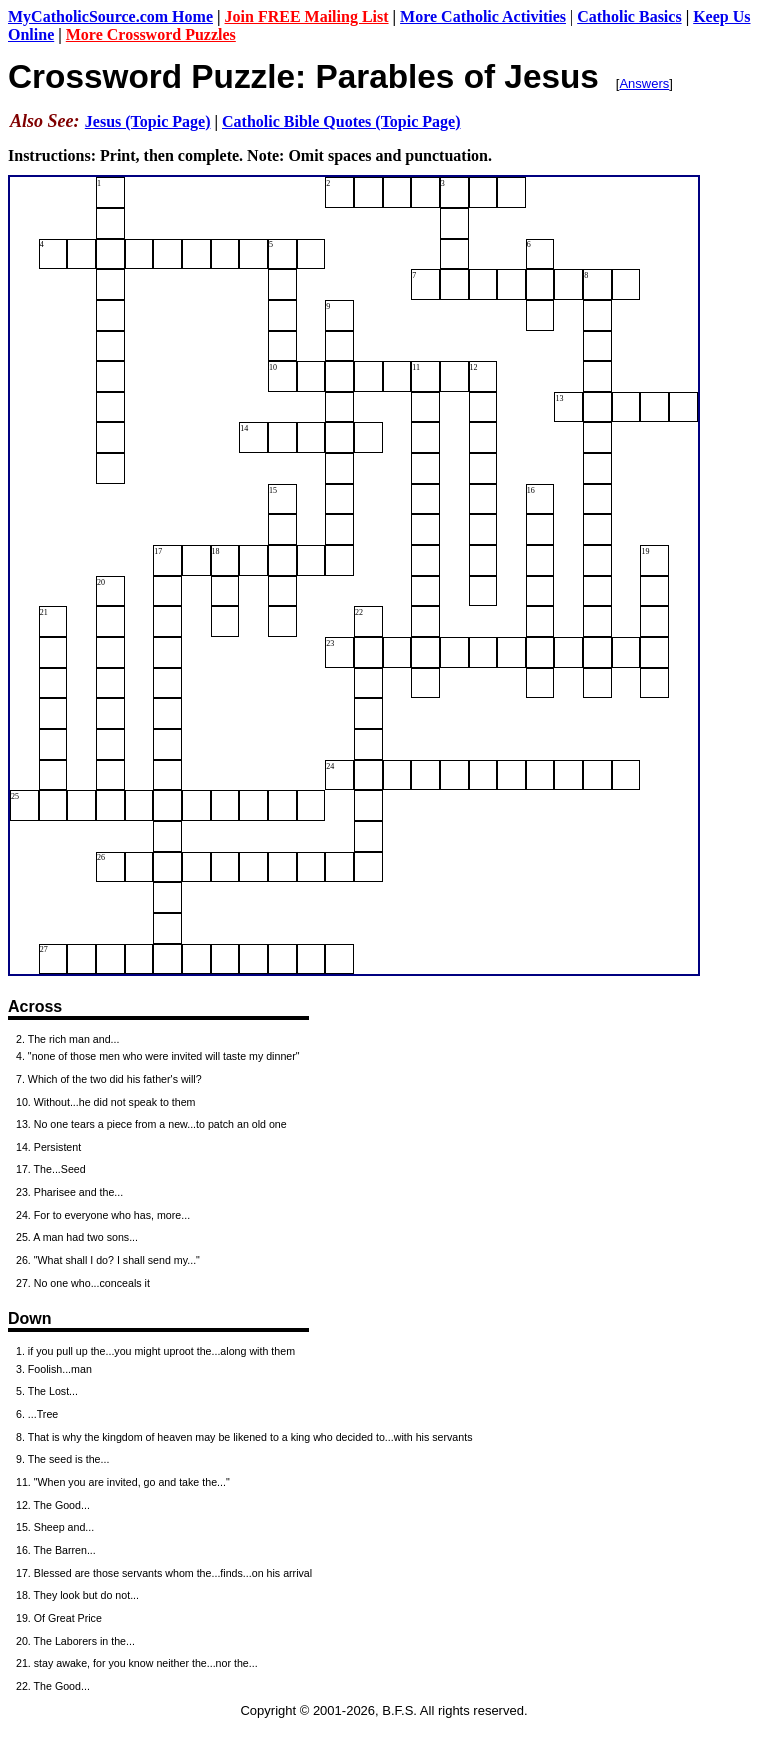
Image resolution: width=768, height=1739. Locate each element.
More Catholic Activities (483, 16)
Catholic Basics (629, 16)
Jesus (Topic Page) (148, 121)
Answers (644, 83)
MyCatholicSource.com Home (110, 16)
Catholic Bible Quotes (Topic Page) (341, 121)
